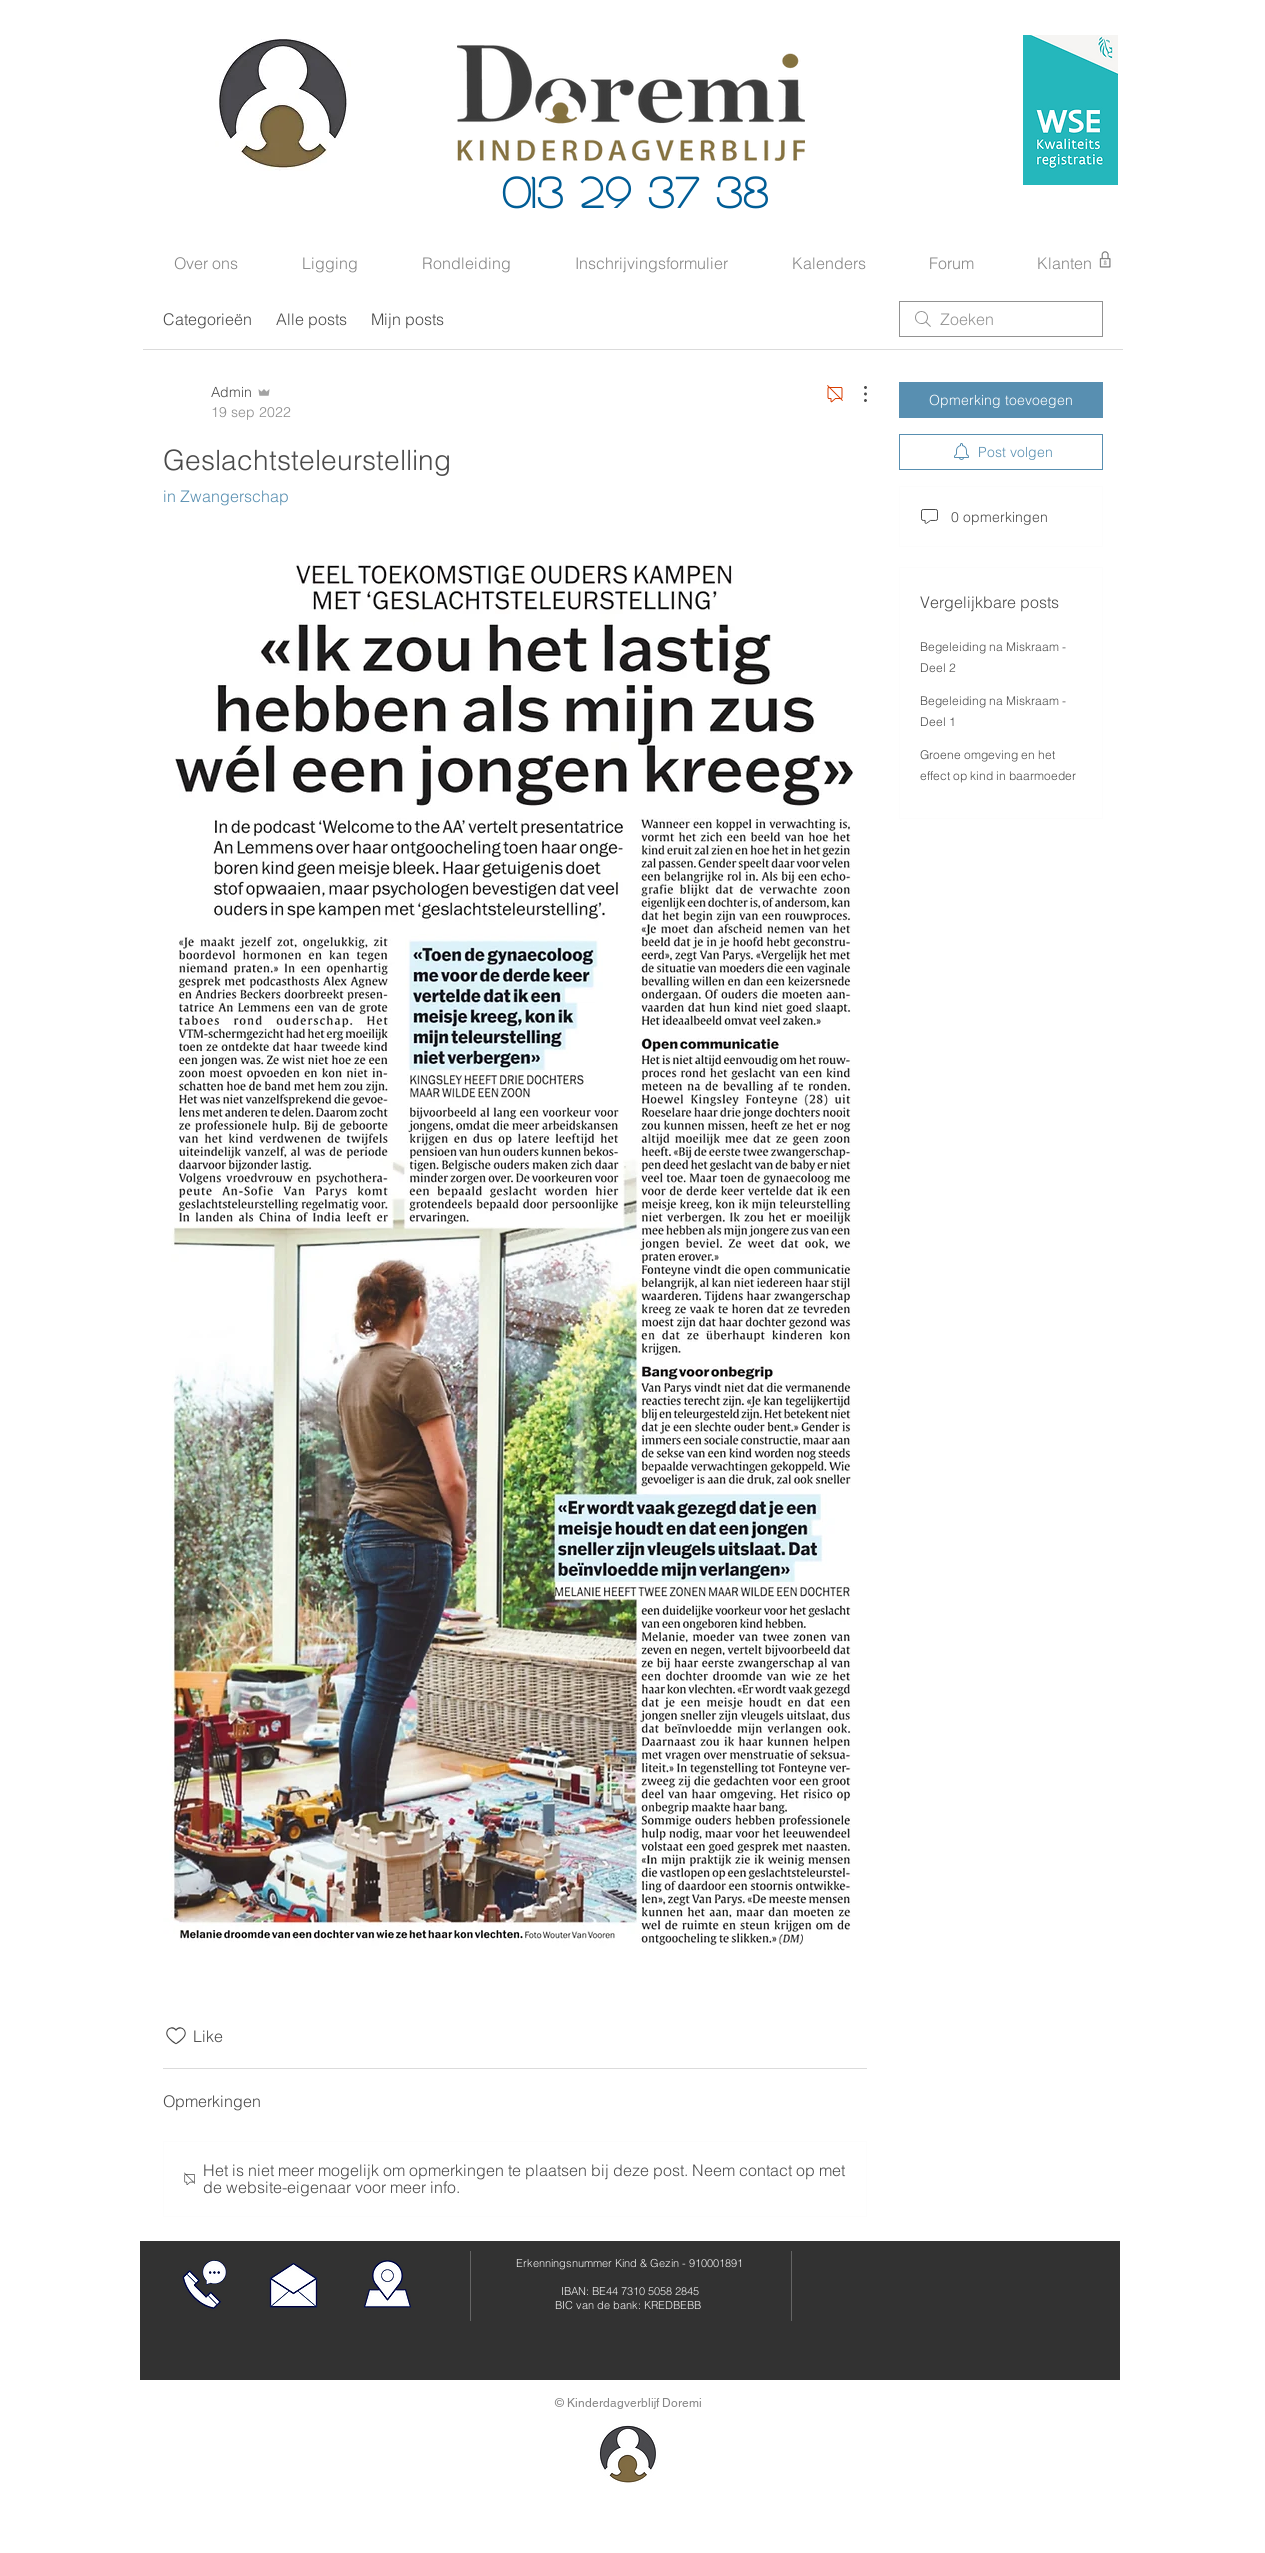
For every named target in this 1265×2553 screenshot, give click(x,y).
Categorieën (207, 319)
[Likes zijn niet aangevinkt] (176, 2036)
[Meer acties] (855, 394)
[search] (1001, 319)
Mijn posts (407, 319)
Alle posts (311, 319)
